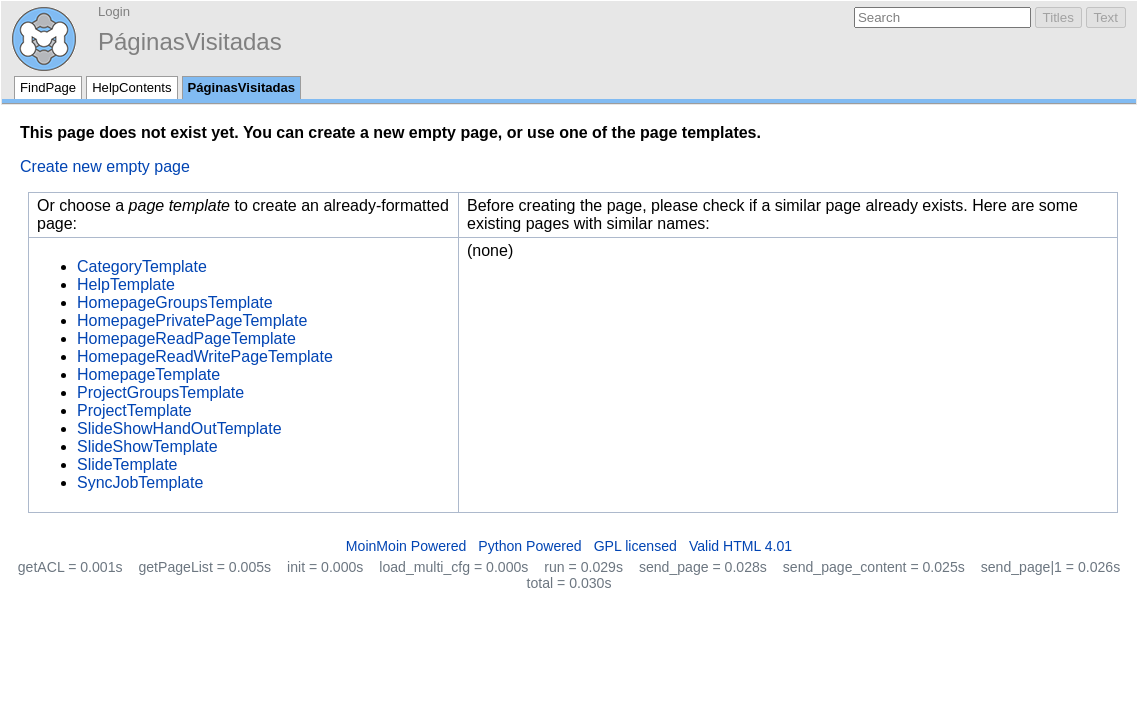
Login (114, 11)
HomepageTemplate (148, 374)
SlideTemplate (127, 464)
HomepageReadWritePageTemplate (205, 356)
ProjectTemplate (134, 410)
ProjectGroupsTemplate (160, 392)
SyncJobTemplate (140, 482)
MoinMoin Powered (406, 546)
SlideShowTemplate (147, 446)
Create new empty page (105, 166)
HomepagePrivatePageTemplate (192, 320)
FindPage (48, 87)
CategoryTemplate (142, 266)
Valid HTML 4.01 (740, 546)
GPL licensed (635, 546)
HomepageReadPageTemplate (186, 338)
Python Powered (529, 546)
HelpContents (131, 87)
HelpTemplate (126, 284)
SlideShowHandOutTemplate (179, 428)
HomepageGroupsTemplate (175, 302)
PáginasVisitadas (190, 41)
